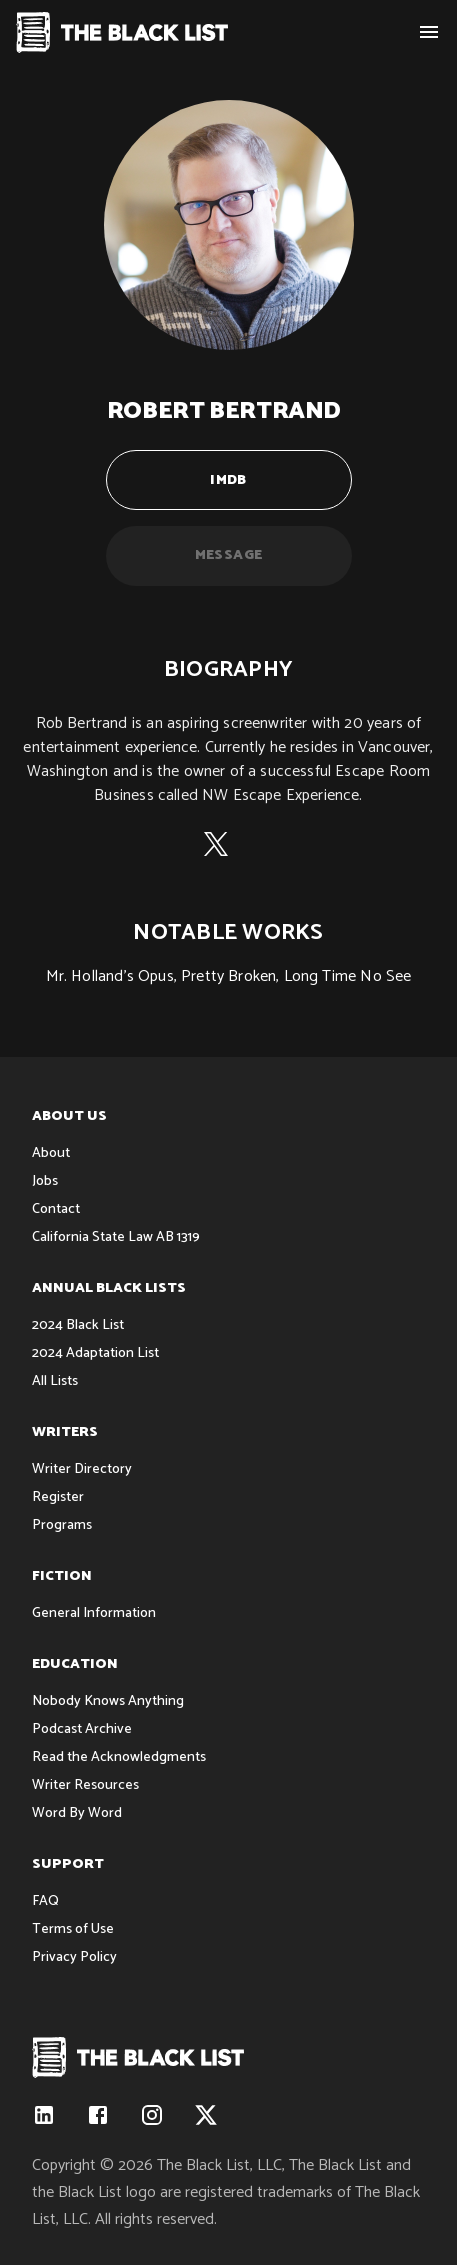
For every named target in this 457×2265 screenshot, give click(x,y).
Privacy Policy (74, 1957)
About (51, 1153)
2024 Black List (78, 1325)
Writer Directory (82, 1469)
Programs (62, 1525)
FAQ (45, 1901)
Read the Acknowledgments (119, 1757)
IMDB (229, 480)
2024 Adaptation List (95, 1353)
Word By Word (77, 1813)
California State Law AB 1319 (116, 1237)
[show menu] (429, 32)
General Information (94, 1613)
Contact (56, 1209)
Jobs (45, 1181)
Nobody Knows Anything (108, 1701)
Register (58, 1497)
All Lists (55, 1381)
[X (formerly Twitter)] (216, 848)
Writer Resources (85, 1785)
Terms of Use (73, 1929)
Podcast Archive (82, 1729)
